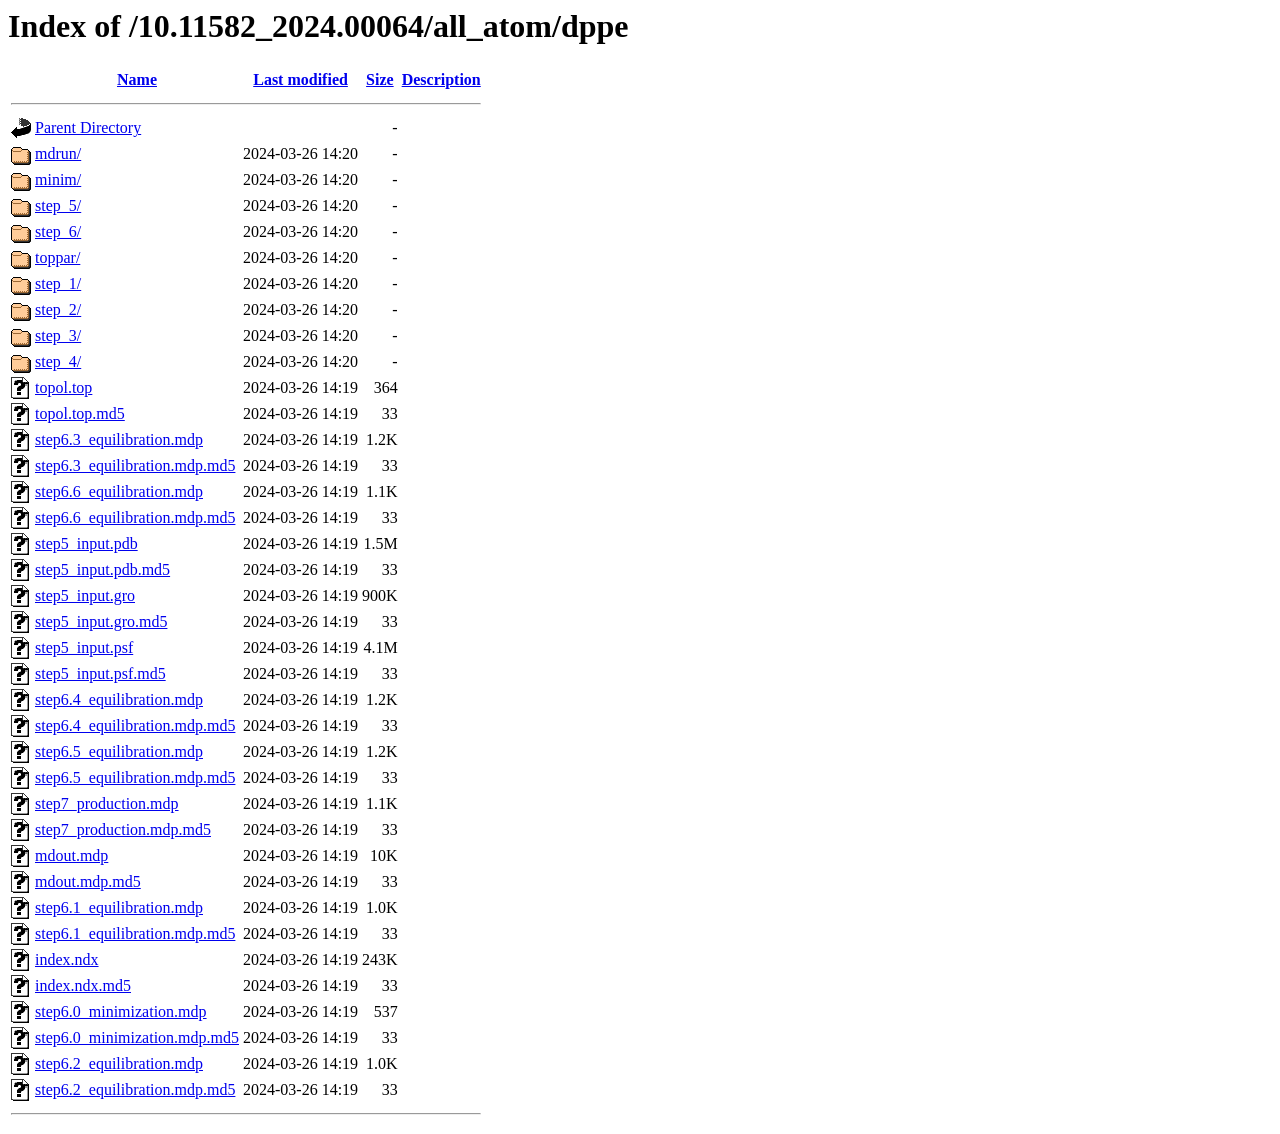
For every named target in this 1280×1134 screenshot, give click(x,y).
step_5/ (58, 205)
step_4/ (58, 361)
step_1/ (58, 283)
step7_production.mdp (107, 803)
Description (441, 79)
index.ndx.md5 (83, 985)
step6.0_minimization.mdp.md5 (137, 1037)
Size (380, 79)
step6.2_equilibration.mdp (119, 1063)
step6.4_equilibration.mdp (119, 699)
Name (137, 79)
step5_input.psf (84, 647)
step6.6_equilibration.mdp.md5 (135, 517)
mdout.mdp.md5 (88, 881)
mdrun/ (58, 153)
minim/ (58, 179)
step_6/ (58, 231)
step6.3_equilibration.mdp (119, 439)
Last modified (300, 79)
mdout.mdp (71, 855)
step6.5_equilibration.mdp (119, 751)
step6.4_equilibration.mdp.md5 (135, 725)
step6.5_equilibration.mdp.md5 (135, 777)
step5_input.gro (85, 595)
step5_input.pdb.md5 (102, 569)
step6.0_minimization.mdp (121, 1011)
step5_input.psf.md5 (100, 673)
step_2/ (58, 309)
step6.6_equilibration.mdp (119, 491)
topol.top (63, 387)
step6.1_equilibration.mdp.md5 (135, 933)
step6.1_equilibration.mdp (119, 907)
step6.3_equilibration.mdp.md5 (135, 465)
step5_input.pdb (86, 543)
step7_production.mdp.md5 (123, 829)
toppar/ (57, 257)
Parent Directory (88, 127)
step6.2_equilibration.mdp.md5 (135, 1089)
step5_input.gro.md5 (101, 621)
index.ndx (67, 959)
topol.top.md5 (80, 413)
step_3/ (58, 335)
